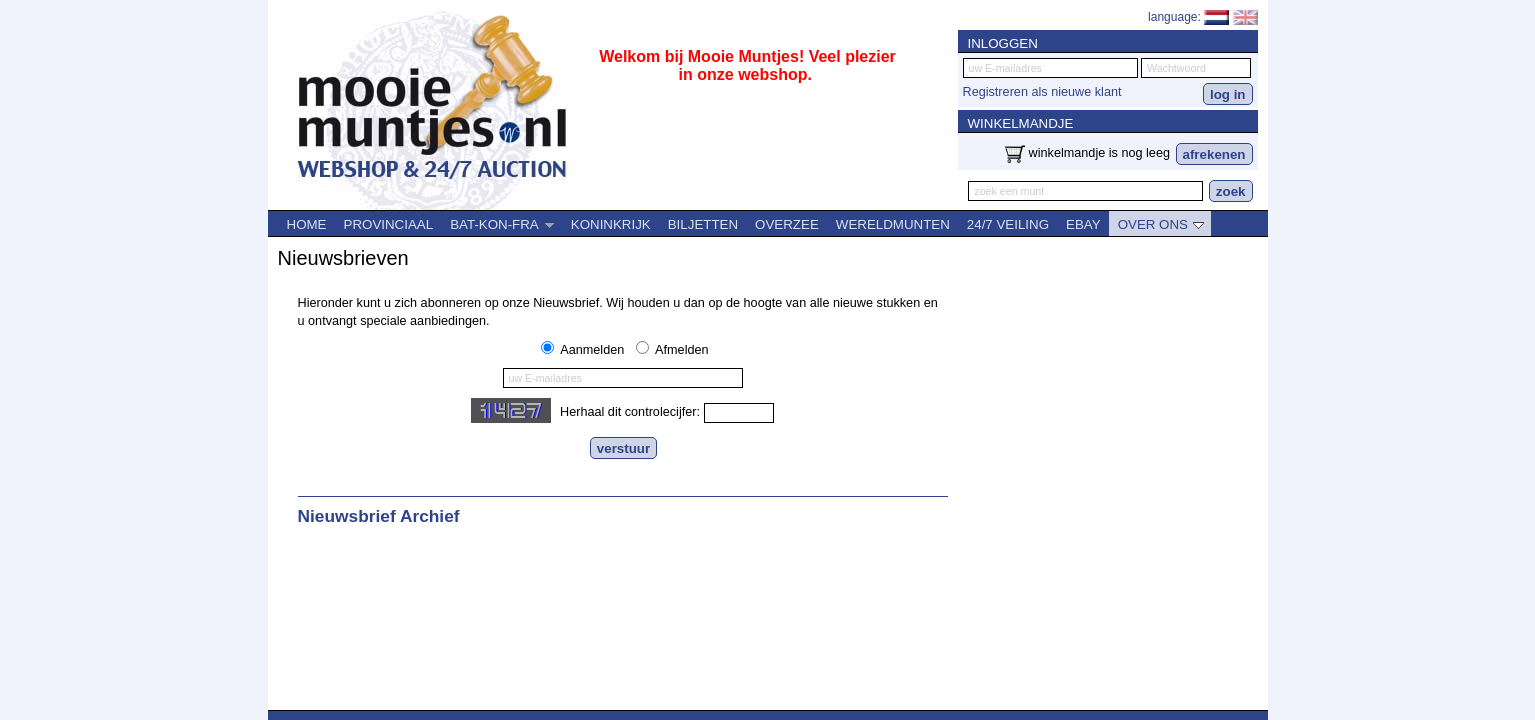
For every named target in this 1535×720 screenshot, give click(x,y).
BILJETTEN (703, 224)
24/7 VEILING (1008, 224)
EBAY (1083, 224)
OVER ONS (1161, 224)
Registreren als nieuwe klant (1042, 92)
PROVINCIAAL (389, 224)
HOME (307, 224)
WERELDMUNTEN (893, 224)
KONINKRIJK (611, 224)
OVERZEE (787, 224)
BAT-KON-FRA (502, 224)
